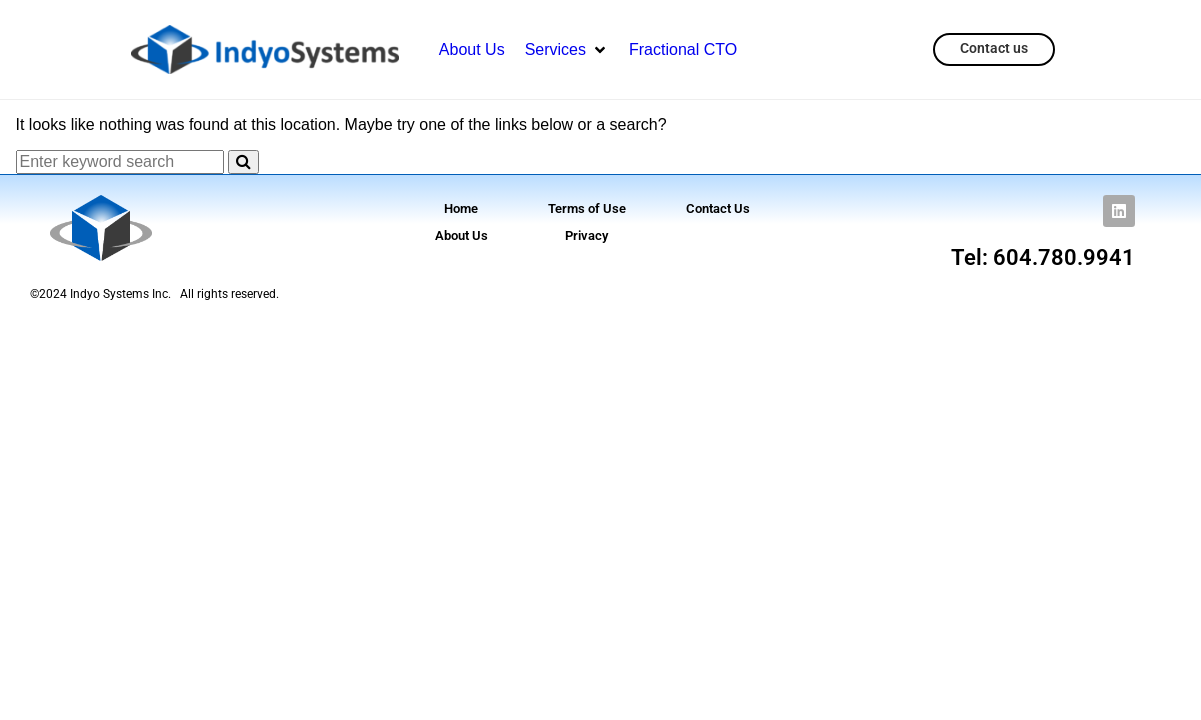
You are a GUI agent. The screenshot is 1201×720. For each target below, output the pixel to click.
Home (461, 208)
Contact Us (718, 208)
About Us (461, 235)
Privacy (586, 235)
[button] (567, 50)
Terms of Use (587, 208)
